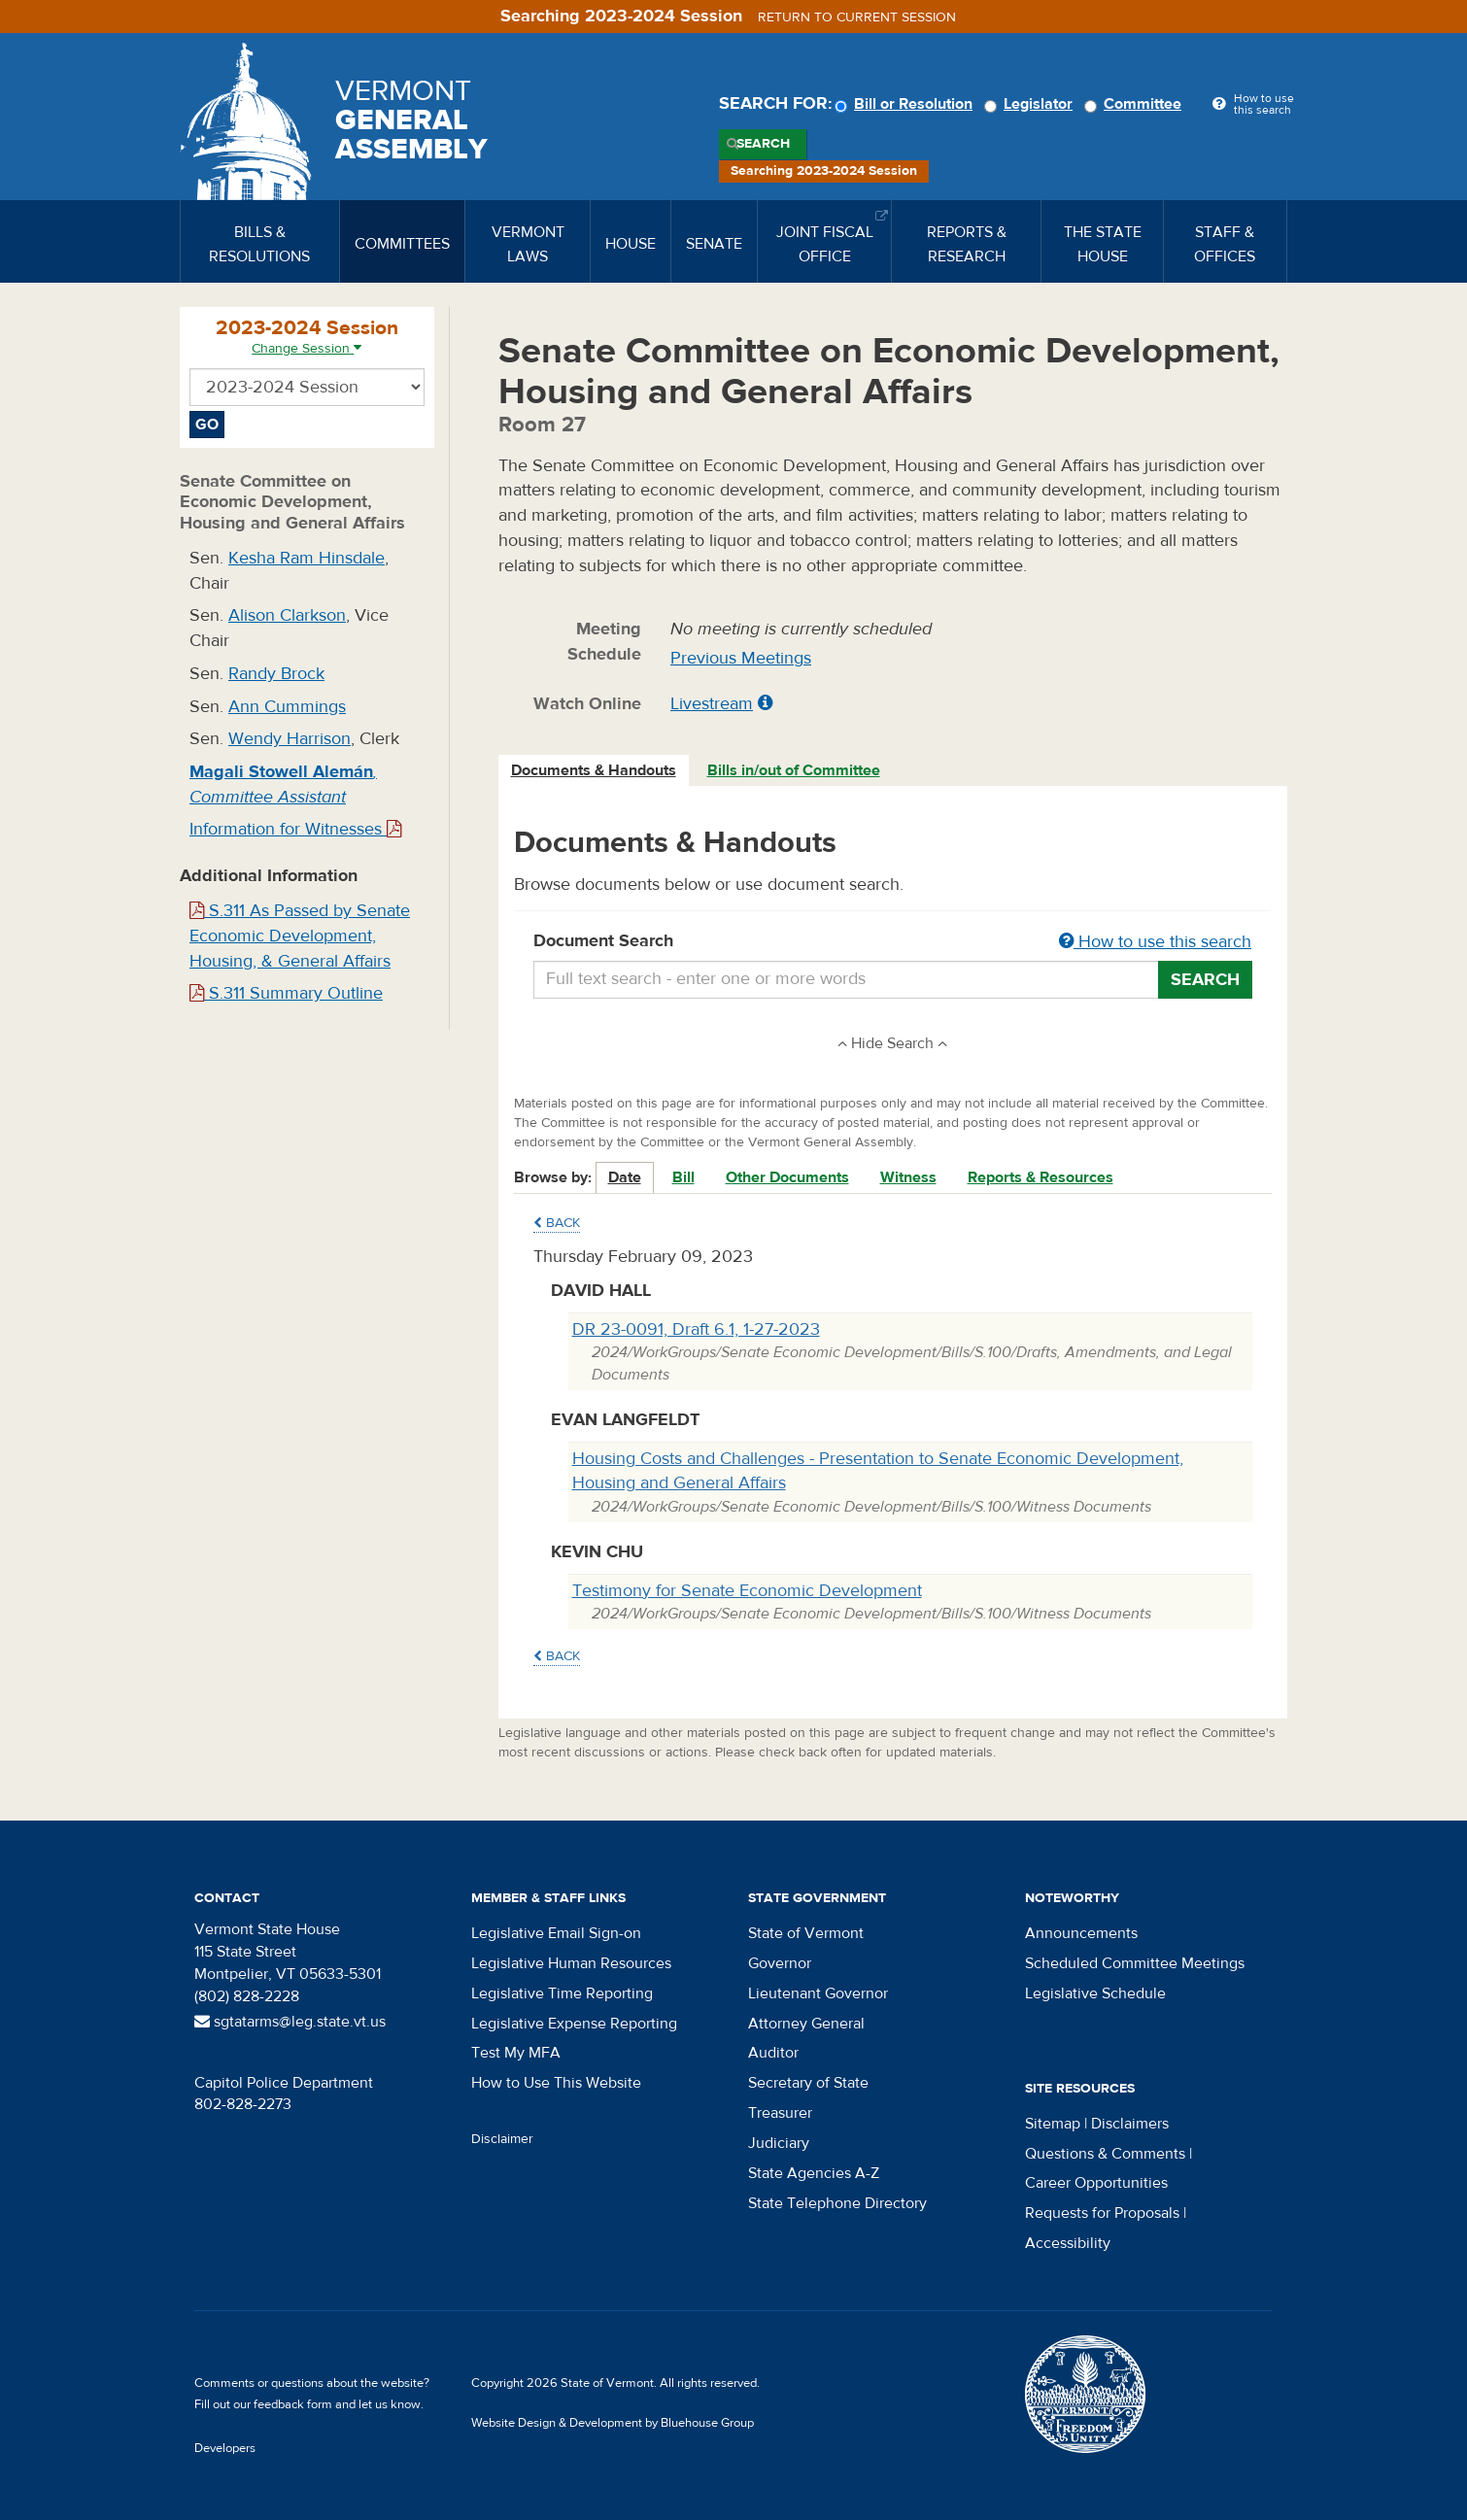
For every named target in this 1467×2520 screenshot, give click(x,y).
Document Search (893, 942)
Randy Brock (276, 674)
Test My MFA (516, 2052)
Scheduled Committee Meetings (1135, 1963)
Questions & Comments (1105, 2153)
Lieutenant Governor (818, 1993)
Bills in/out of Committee (793, 770)
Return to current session (857, 17)
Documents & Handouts (593, 770)
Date (624, 1177)
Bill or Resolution (906, 104)
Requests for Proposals (1102, 2213)
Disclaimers (1130, 2123)
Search (763, 144)
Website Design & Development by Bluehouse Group (612, 2423)
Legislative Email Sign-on (556, 1933)
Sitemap (1052, 2123)
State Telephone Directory (837, 2203)
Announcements (1081, 1933)
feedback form (293, 2404)
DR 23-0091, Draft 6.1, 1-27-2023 (696, 1329)
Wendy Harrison (289, 739)
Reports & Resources (1040, 1177)
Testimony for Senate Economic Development (747, 1591)
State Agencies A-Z (813, 2173)
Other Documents (787, 1177)
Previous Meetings (740, 658)
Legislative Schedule (1095, 1993)
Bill (683, 1177)
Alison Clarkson (287, 615)
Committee (1135, 104)
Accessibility (1067, 2243)
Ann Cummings (287, 707)
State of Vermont (806, 1933)
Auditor (773, 2052)
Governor (779, 1963)
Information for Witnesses (295, 829)
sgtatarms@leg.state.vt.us (290, 2021)
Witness (908, 1177)
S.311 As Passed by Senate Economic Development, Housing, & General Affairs (299, 935)
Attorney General (806, 2023)
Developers (225, 2448)
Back (556, 1223)
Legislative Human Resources (571, 1963)
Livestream (711, 704)
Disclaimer (502, 2139)
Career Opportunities (1096, 2183)
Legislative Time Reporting (562, 1993)
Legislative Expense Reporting (574, 2023)
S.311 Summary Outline (286, 993)
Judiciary (778, 2143)
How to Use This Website (556, 2083)
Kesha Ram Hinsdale (306, 558)
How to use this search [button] (1155, 942)
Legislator (1031, 104)
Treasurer (780, 2113)
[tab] (594, 771)
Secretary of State (808, 2083)
